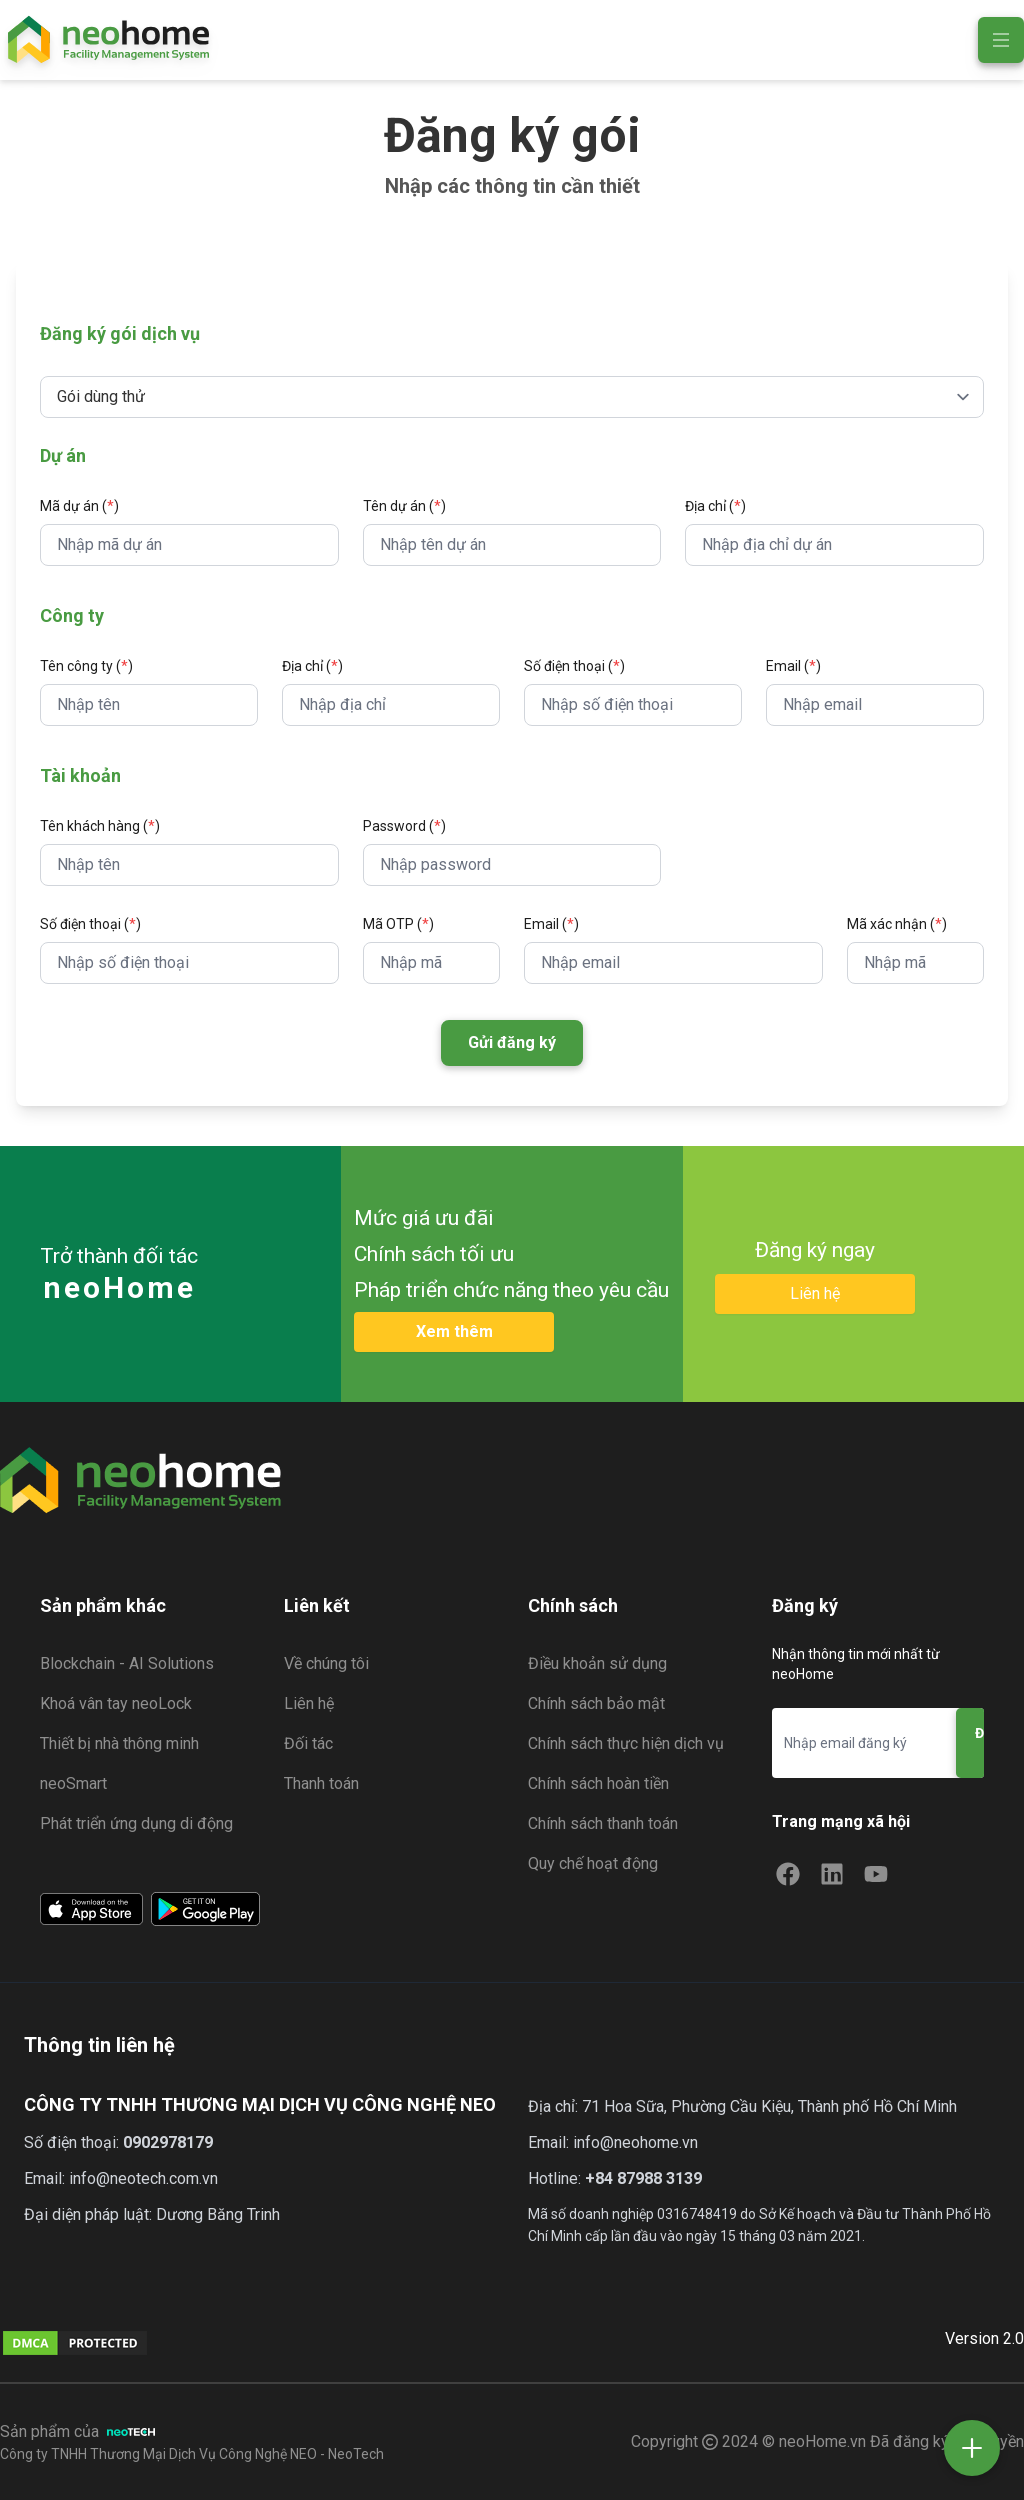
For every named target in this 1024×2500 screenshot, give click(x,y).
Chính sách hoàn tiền (598, 1783)
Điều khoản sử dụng (597, 1663)
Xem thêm (454, 1331)
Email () (793, 666)
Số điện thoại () (574, 666)
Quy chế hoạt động (593, 1863)
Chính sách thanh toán (603, 1823)
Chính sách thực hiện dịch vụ (626, 1743)
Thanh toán (321, 1783)
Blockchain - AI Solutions (127, 1663)
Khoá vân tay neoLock (116, 1703)
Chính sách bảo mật (596, 1703)
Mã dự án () (79, 506)
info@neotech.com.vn (143, 2178)
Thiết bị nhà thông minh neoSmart (119, 1763)
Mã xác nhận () (897, 924)
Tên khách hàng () (100, 826)
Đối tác (308, 1743)
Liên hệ (815, 1293)
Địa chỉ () (715, 506)
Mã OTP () (398, 924)
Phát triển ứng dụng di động (136, 1823)
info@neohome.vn (635, 2142)
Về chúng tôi (326, 1663)
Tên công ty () (86, 666)
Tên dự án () (404, 506)
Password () (404, 826)
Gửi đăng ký (512, 1042)
